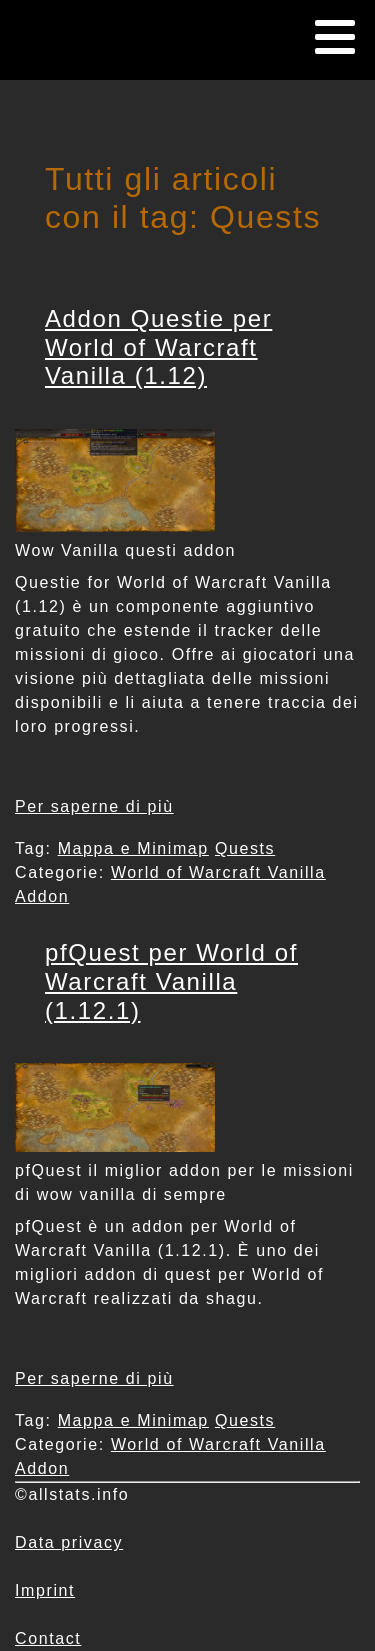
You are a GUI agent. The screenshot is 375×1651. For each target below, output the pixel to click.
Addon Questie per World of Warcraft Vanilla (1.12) (158, 347)
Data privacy (69, 1542)
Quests (245, 848)
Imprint (45, 1590)
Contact (48, 1638)
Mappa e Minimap (133, 848)
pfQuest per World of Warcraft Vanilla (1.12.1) (171, 981)
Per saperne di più (94, 806)
